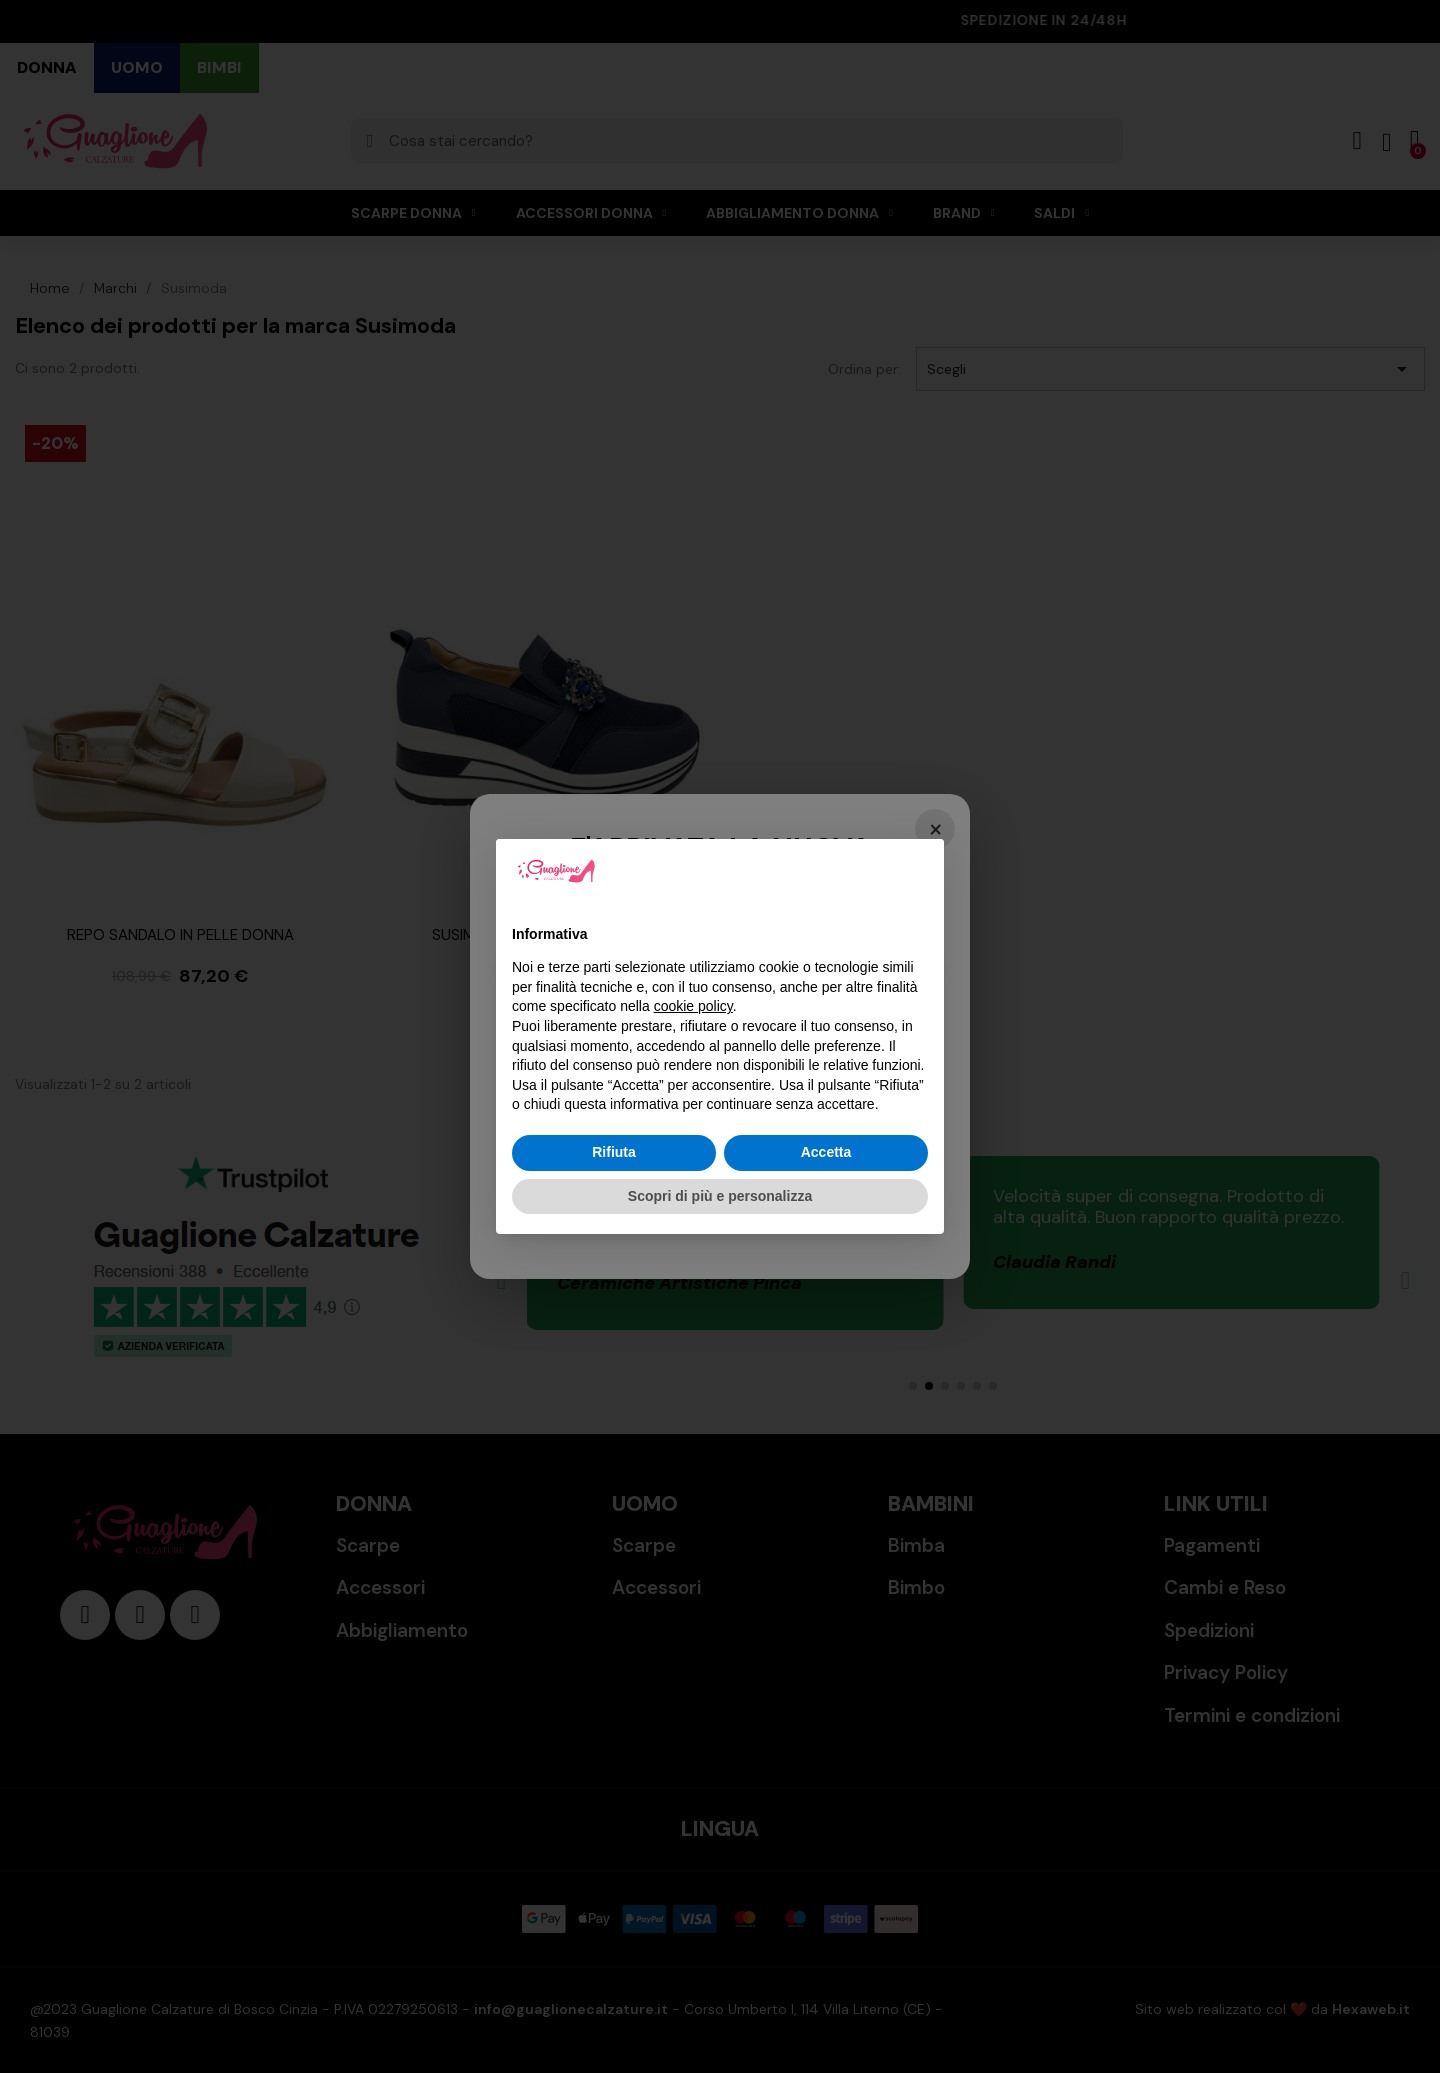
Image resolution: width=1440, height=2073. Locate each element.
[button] (918, 871)
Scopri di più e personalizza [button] (720, 1196)
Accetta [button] (826, 1152)
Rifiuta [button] (614, 1152)
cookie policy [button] (693, 1006)
